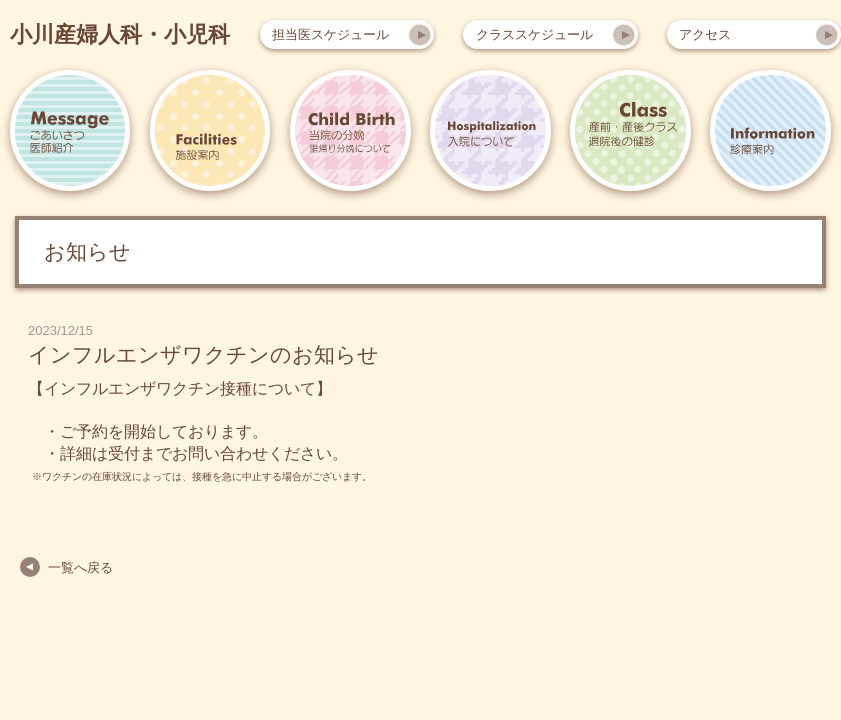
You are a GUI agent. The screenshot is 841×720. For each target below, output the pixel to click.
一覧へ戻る (80, 567)
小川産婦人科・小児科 (120, 34)
